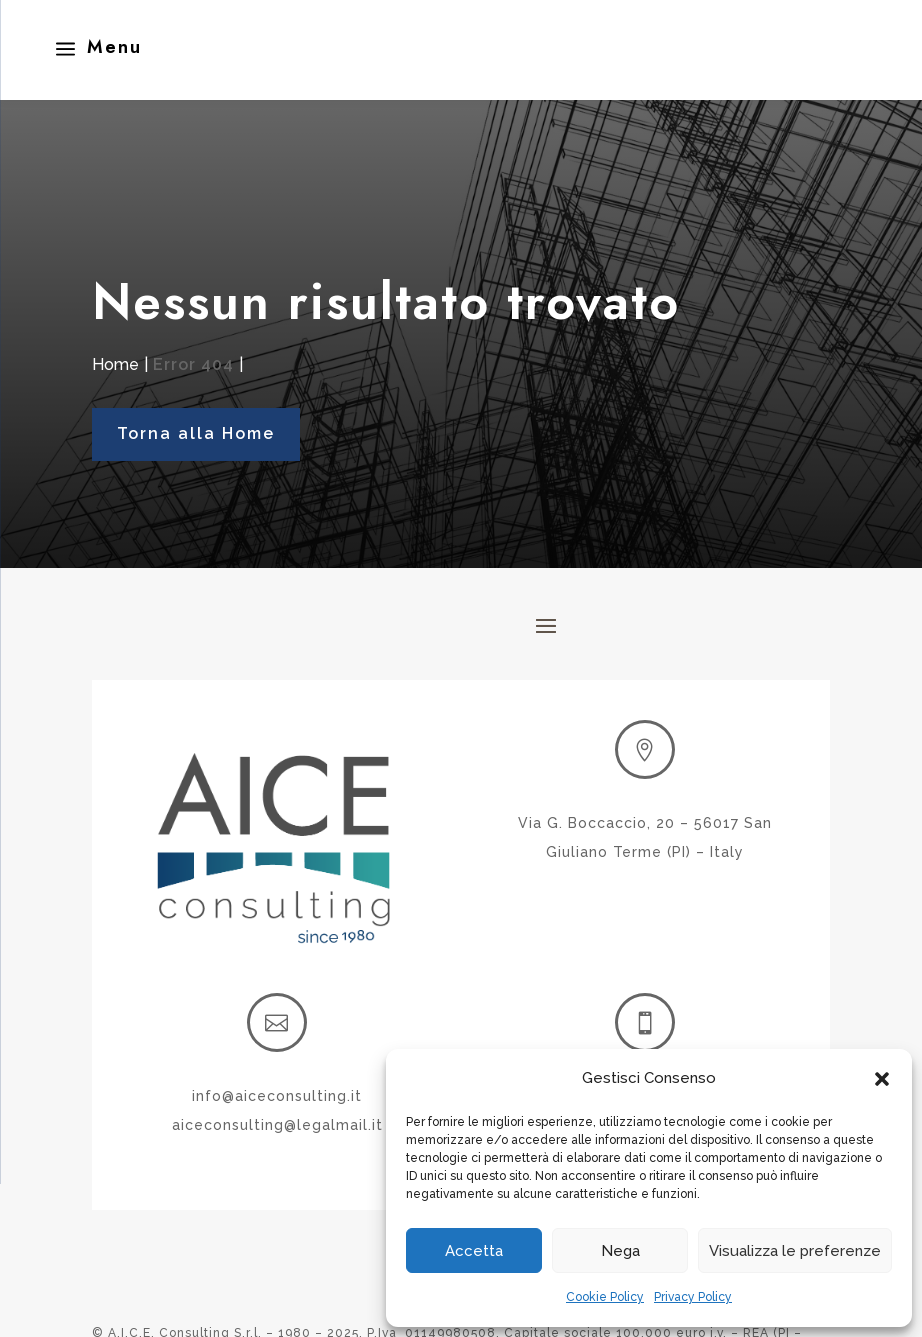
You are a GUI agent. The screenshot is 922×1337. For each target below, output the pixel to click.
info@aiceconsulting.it (277, 1096)
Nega (620, 1251)
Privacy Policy (693, 1297)
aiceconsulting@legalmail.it (277, 1125)
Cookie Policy (605, 1297)
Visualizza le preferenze (795, 1251)
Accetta (474, 1251)
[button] (882, 1079)
